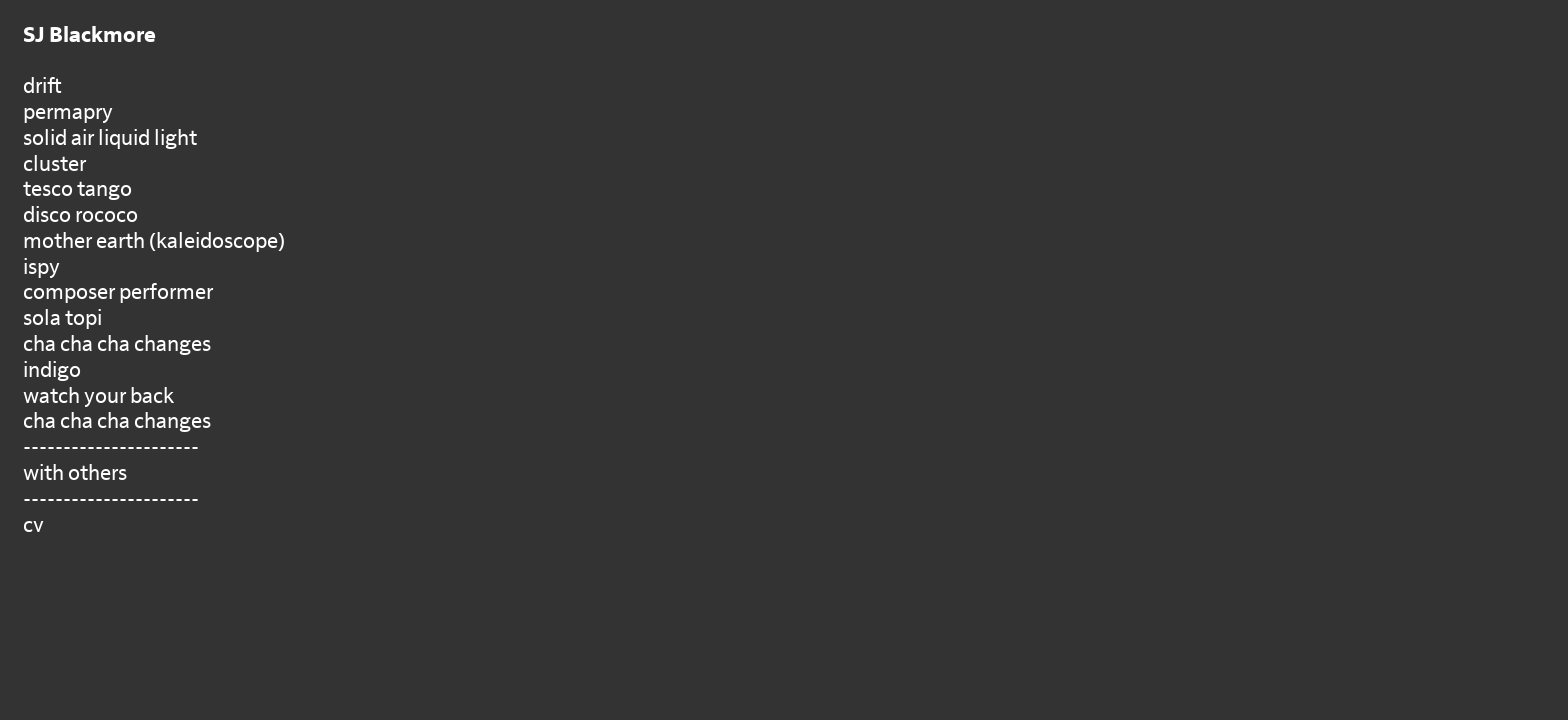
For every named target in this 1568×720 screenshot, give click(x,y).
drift (42, 86)
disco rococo (80, 215)
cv (33, 525)
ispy (41, 267)
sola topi (62, 318)
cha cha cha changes (117, 344)
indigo (52, 370)
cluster (54, 164)
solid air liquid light (110, 138)
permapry (68, 112)
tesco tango (77, 189)
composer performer (118, 292)
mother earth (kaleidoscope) (154, 241)
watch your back (98, 396)
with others (75, 473)
